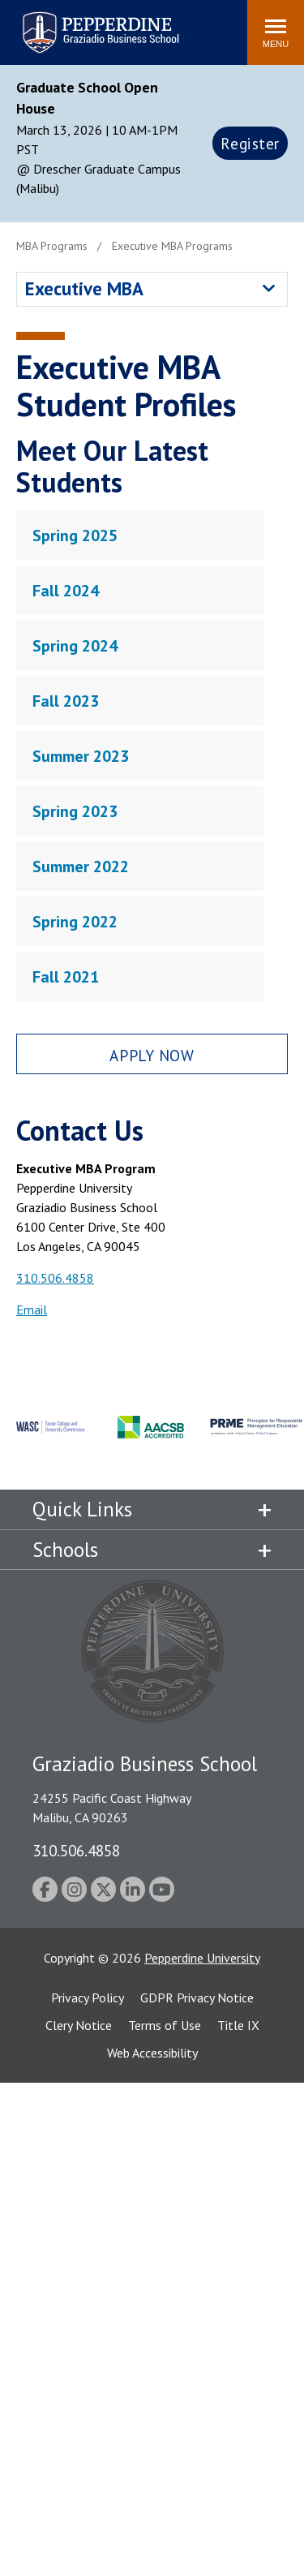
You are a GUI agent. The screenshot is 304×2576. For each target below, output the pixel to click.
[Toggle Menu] (275, 32)
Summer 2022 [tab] (80, 866)
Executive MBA (84, 288)
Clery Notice (78, 2025)
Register (250, 143)
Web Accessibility (152, 2053)
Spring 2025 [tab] (75, 535)
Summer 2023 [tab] (80, 756)
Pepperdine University (202, 1958)
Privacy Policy (87, 1997)
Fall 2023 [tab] (65, 701)
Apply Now (151, 1055)
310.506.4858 (55, 1278)
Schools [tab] (65, 1550)
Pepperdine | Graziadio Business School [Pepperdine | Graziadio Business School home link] (79, 22)
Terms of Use (164, 2025)
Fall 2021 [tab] (65, 976)
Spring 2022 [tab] (75, 921)
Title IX (238, 2025)
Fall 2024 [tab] (65, 590)
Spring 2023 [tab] (75, 811)
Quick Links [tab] (82, 1509)
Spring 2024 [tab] (75, 645)
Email (31, 1309)
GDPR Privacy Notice (197, 1997)
